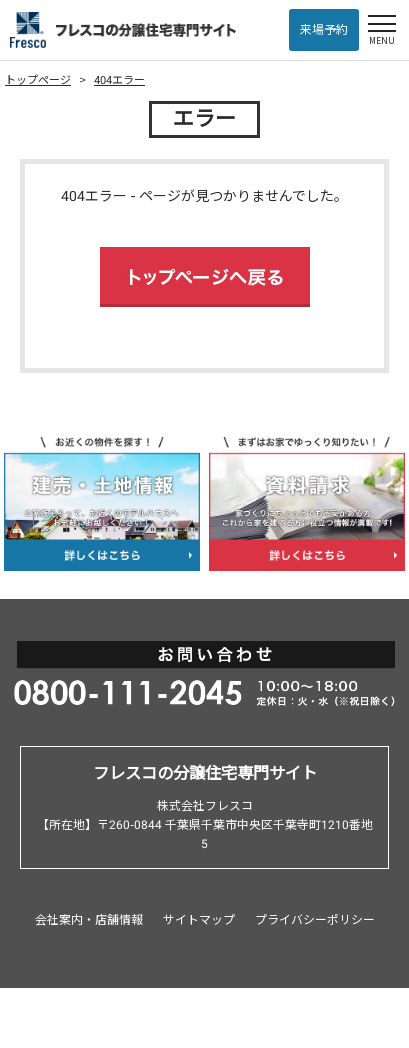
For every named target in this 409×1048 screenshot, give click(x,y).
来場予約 (324, 30)
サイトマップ (199, 920)
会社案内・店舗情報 (89, 920)
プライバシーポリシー (315, 920)
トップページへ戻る (205, 277)
